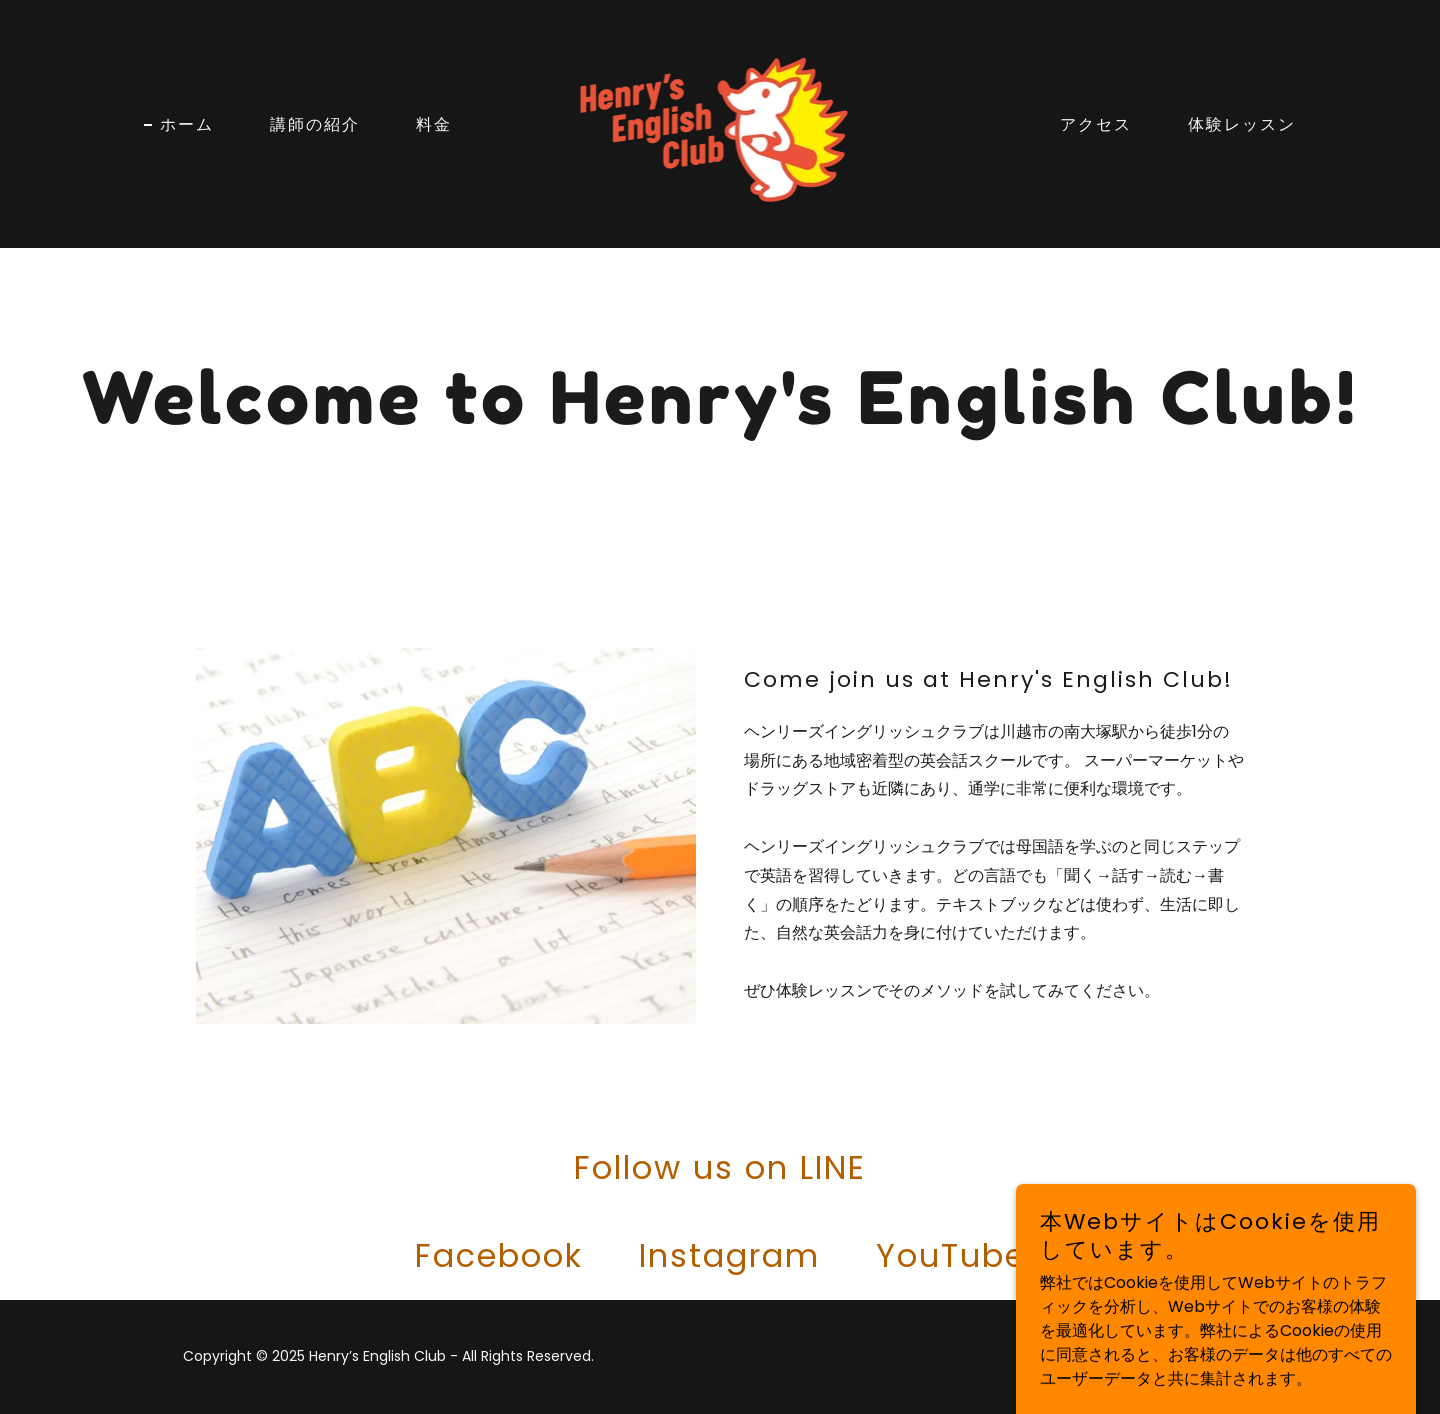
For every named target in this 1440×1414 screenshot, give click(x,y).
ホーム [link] (187, 124)
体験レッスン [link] (1242, 124)
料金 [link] (434, 124)
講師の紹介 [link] (315, 124)
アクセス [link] (1096, 124)
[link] (720, 122)
